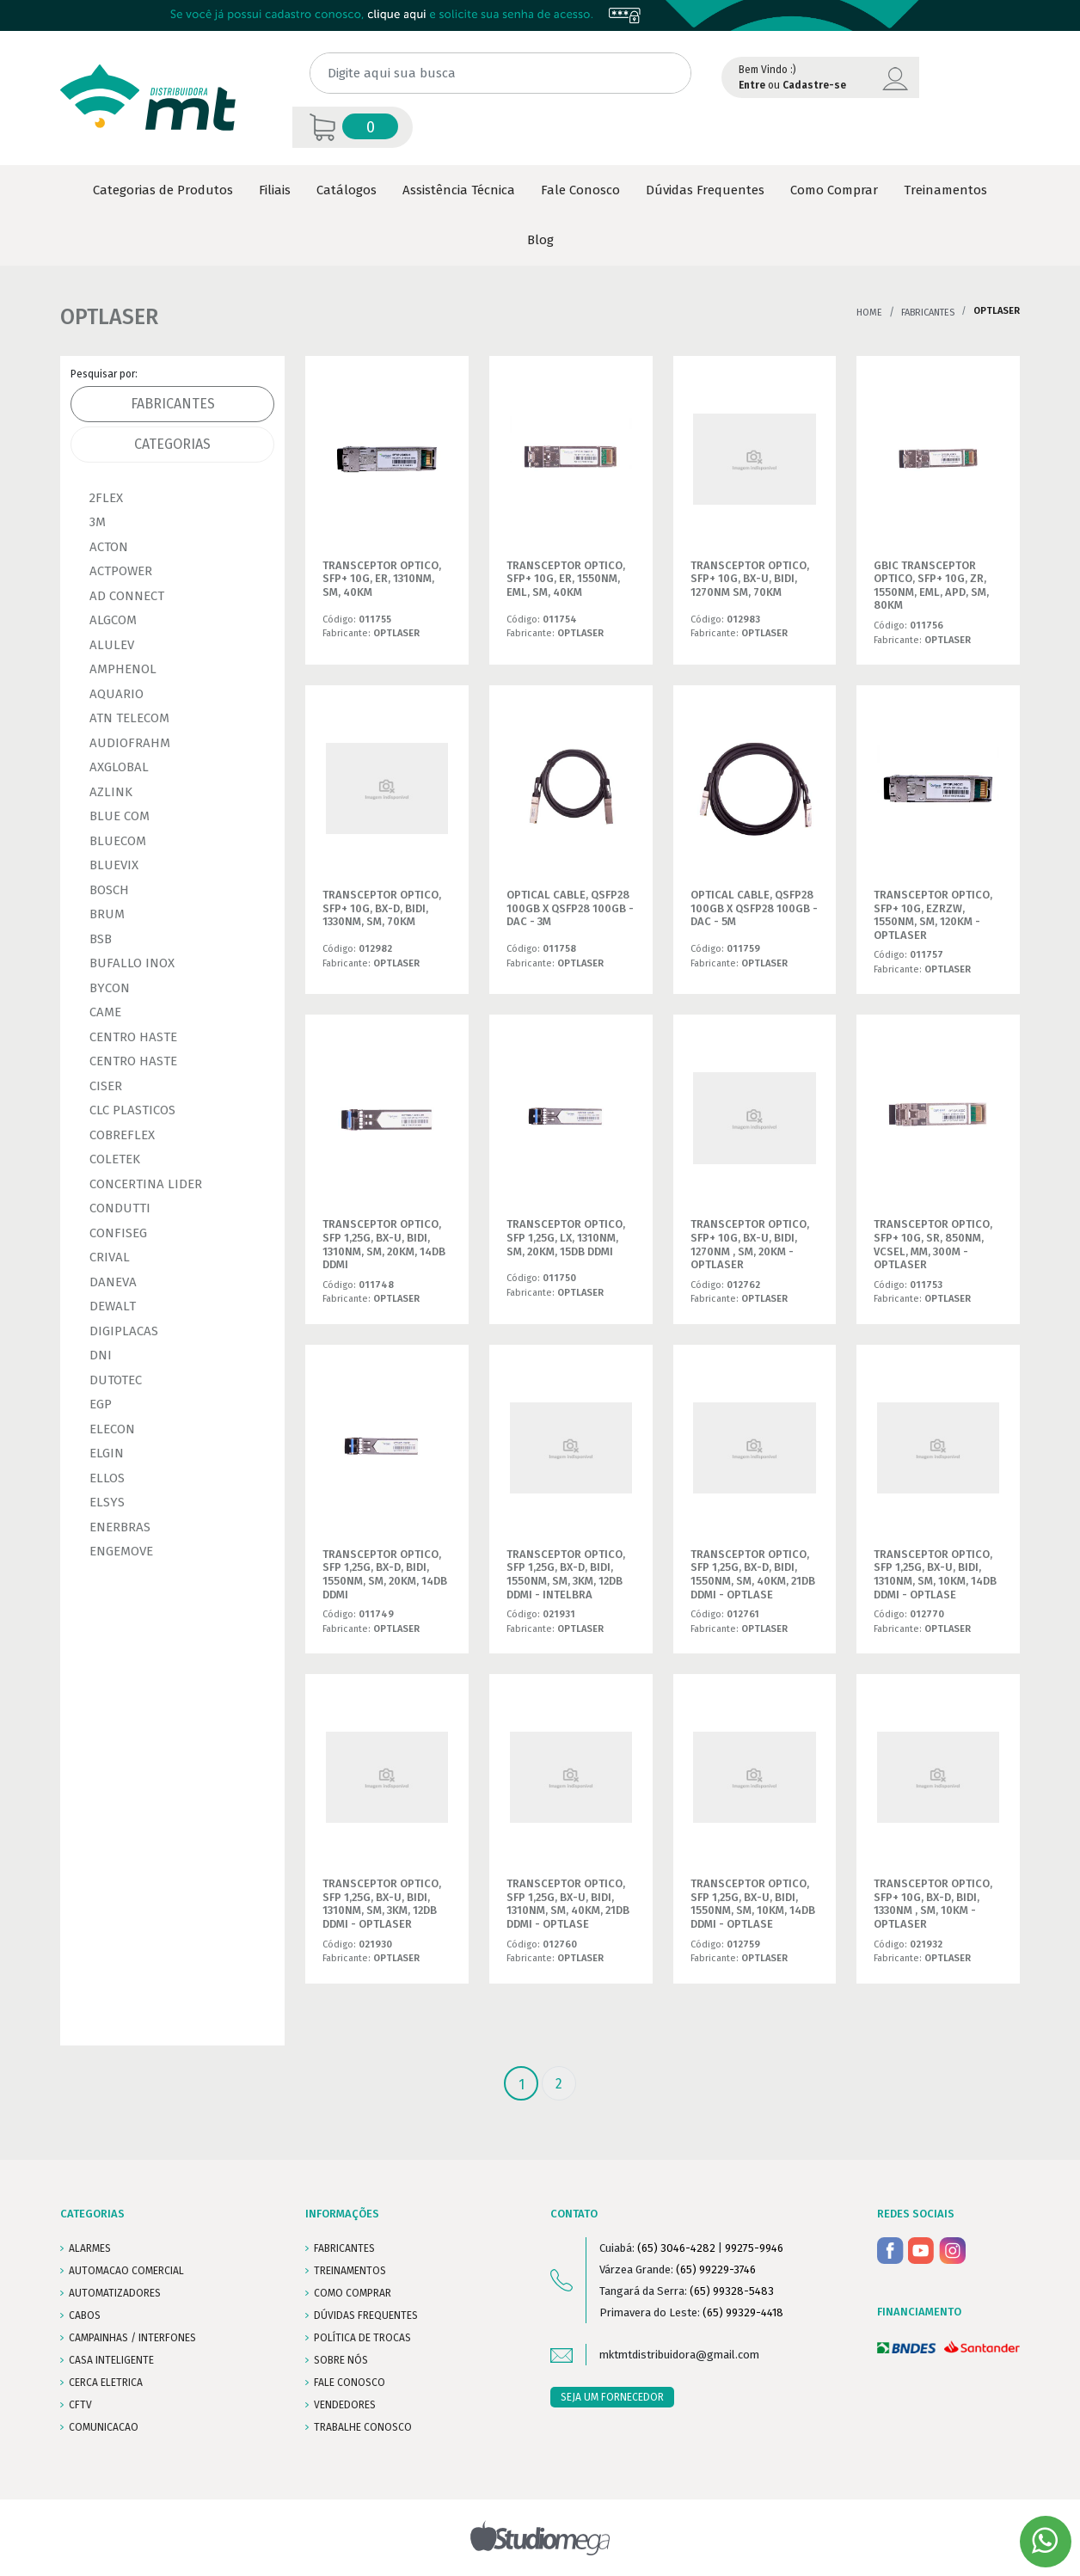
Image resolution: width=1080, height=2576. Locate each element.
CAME (105, 1012)
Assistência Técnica (458, 190)
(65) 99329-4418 (743, 2312)
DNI (100, 1355)
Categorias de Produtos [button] (163, 190)
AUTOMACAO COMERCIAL (126, 2271)
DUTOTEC (115, 1380)
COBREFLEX (122, 1135)
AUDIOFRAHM (129, 743)
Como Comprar (834, 190)
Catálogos (346, 190)
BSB (100, 939)
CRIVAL (109, 1257)
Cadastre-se (814, 85)
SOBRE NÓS (341, 2360)
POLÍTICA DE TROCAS (362, 2338)
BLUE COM (119, 816)
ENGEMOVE (121, 1551)
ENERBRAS (119, 1527)
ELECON (112, 1429)
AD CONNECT (126, 596)
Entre (752, 85)
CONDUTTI (119, 1208)
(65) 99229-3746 (716, 2269)
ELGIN (106, 1453)
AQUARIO (116, 694)
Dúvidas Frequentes (705, 190)
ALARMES (90, 2248)
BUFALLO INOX (132, 963)
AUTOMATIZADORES (115, 2293)
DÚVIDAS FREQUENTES (366, 2315)
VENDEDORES (345, 2405)
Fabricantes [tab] (173, 404)
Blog (540, 240)
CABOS (85, 2315)
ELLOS (107, 1478)
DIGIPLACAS (123, 1331)
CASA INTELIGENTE (111, 2360)
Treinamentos (945, 190)
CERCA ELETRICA (106, 2383)
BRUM (107, 914)
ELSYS (107, 1502)
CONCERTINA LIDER (145, 1184)
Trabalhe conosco (363, 2427)
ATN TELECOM (129, 718)
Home (869, 312)
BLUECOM (117, 841)
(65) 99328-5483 (732, 2291)
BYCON (109, 988)
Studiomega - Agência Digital (540, 2537)
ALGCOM (113, 620)
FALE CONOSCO (349, 2383)
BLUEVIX (113, 865)
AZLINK (110, 792)
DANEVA (113, 1282)
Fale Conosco (580, 190)
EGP (100, 1404)
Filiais (275, 190)
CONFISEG (118, 1233)
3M (97, 522)
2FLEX (106, 498)
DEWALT (112, 1306)
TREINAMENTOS (350, 2271)
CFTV (80, 2405)
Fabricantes (927, 312)
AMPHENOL (122, 669)
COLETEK (114, 1159)
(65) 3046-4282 (676, 2248)
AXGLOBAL (119, 767)
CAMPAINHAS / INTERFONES (132, 2338)
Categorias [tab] (172, 444)
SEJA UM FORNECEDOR (612, 2397)
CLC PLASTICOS (132, 1110)
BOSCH (109, 890)
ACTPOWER (120, 571)
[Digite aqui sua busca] (500, 73)
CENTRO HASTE (133, 1037)
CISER (105, 1086)
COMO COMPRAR (352, 2293)
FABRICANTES (344, 2248)
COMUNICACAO (103, 2427)
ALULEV (111, 645)
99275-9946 (754, 2248)
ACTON (108, 547)
